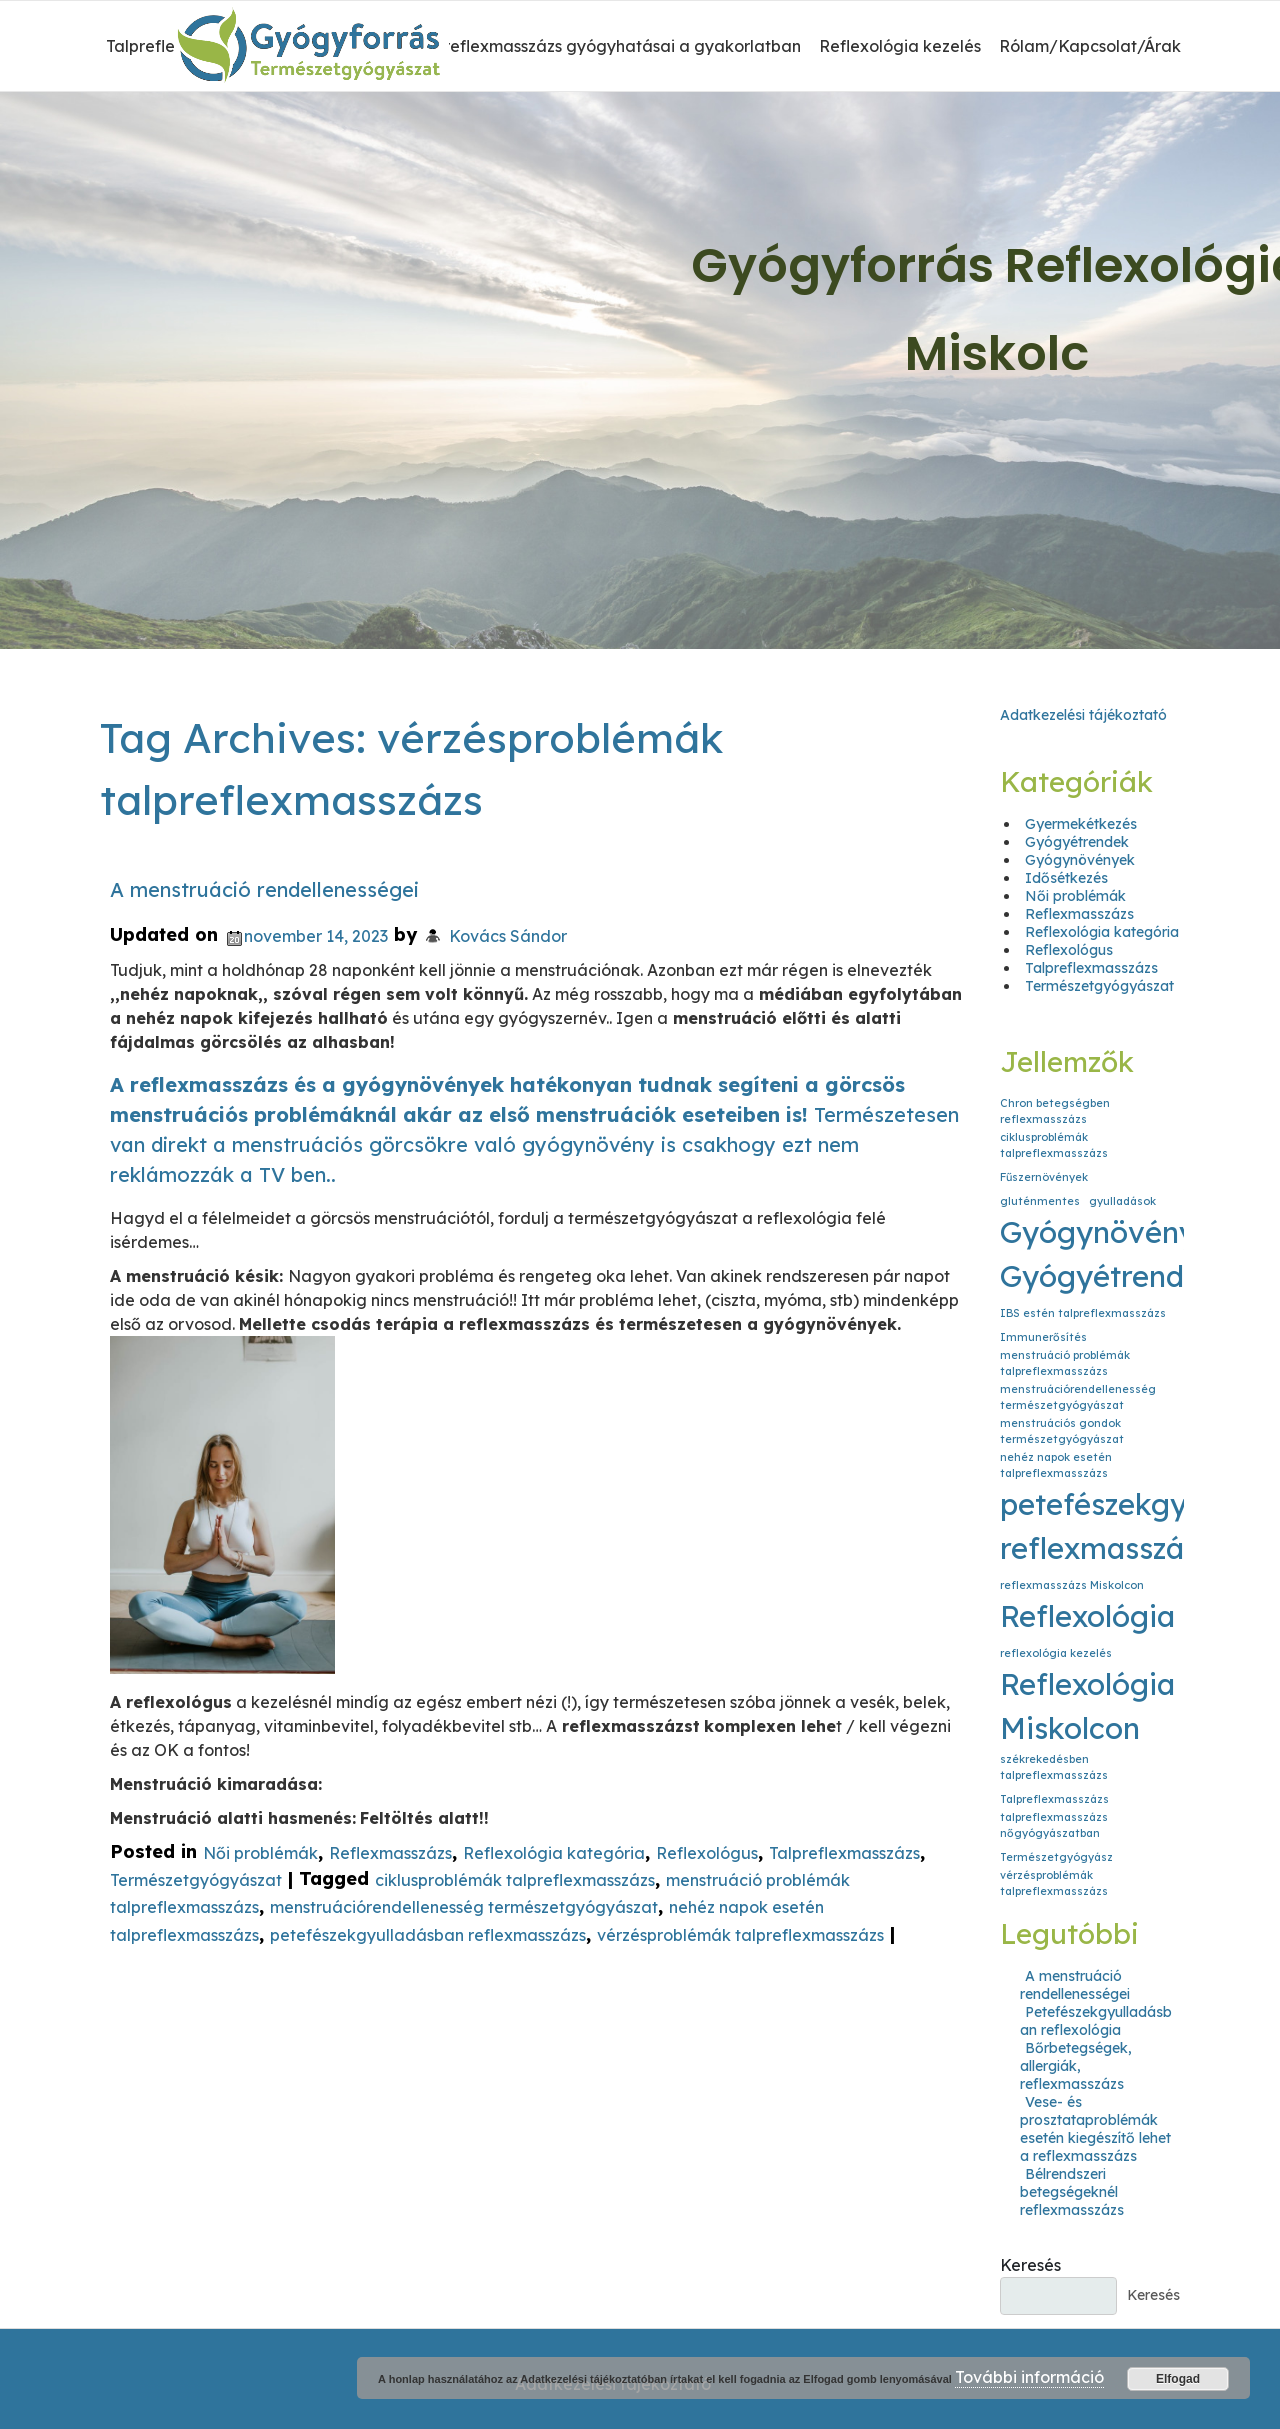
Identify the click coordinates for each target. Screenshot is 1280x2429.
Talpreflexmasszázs (844, 1853)
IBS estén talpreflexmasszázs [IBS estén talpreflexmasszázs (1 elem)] (1083, 1313)
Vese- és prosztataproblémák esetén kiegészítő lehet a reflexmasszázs (1095, 2129)
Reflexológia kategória (554, 1853)
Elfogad (1178, 2379)
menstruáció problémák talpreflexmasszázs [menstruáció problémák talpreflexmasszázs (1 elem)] (1065, 1363)
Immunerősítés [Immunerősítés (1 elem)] (1043, 1337)
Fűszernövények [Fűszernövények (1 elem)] (1044, 1177)
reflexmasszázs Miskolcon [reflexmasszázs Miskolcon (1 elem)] (1072, 1585)
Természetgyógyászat (196, 1880)
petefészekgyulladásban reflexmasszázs (428, 1935)
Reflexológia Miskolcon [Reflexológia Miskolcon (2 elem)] (1087, 1706)
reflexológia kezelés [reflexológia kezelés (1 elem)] (1056, 1653)
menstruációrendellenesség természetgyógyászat (464, 1908)
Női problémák (260, 1853)
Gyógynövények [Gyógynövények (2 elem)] (1115, 1232)
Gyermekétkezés (1081, 824)
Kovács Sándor (508, 936)
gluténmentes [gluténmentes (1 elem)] (1040, 1201)
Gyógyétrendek (1077, 842)
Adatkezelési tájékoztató (1083, 715)
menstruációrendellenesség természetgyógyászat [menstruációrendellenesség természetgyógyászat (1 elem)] (1078, 1397)
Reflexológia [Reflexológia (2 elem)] (1087, 1616)
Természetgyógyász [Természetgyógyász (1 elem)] (1056, 1857)
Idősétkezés (1066, 878)
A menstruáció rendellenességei (264, 889)
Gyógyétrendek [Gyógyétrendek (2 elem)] (1109, 1276)
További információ (1029, 2377)
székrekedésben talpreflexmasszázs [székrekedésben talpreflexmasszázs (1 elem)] (1054, 1767)
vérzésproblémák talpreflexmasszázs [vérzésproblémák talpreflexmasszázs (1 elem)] (1054, 1883)
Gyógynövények (1080, 860)
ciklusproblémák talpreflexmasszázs (515, 1880)
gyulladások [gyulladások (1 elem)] (1122, 1201)
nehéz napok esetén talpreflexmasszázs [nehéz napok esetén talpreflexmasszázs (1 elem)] (1056, 1465)
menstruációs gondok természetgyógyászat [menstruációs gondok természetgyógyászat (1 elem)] (1062, 1431)
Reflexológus (707, 1853)
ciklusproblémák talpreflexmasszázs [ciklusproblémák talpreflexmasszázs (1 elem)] (1054, 1145)
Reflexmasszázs (390, 1853)
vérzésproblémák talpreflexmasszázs (740, 1935)
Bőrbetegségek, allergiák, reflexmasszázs (1076, 2066)
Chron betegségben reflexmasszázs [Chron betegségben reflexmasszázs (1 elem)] (1055, 1111)
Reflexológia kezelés (900, 46)
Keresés (1030, 2265)
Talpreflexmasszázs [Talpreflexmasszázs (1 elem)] (1054, 1799)
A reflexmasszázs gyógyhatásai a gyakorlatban (615, 46)
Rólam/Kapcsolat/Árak (1090, 46)
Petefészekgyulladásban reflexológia (1096, 2021)
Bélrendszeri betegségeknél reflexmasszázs (1072, 2192)
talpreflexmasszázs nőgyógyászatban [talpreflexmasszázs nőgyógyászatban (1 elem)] (1054, 1825)
